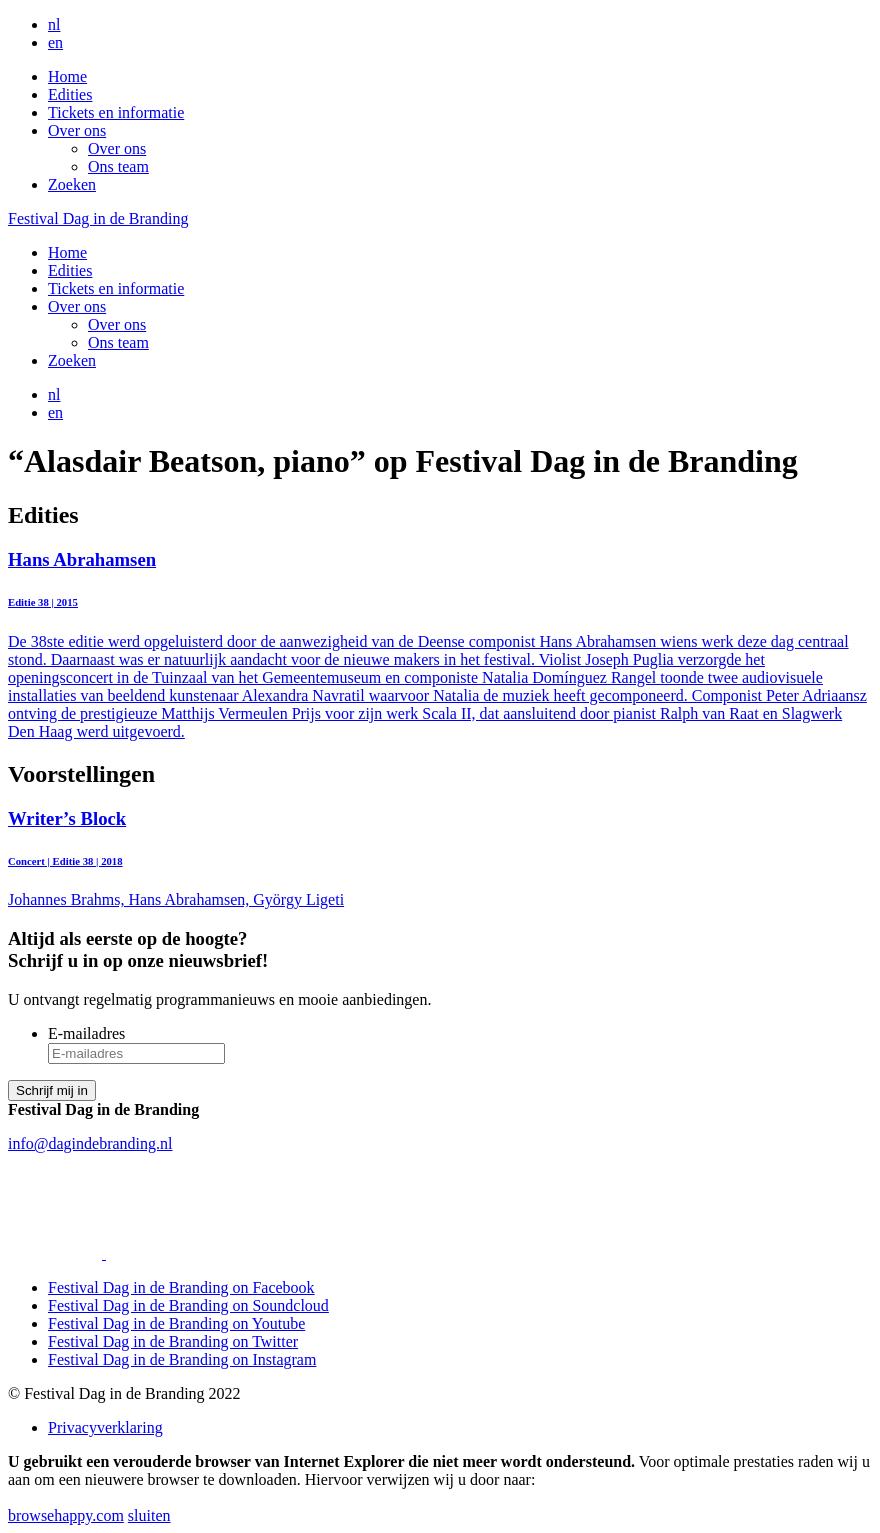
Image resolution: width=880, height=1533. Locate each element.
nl (54, 24)
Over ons (77, 130)
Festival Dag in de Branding (98, 218)
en (55, 42)
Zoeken (72, 184)
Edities (70, 94)
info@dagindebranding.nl (90, 1143)
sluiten (149, 1515)
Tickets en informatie (116, 112)
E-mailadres (86, 1033)
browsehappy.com (66, 1515)
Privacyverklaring (105, 1427)
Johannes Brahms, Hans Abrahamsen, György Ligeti (440, 858)
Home (67, 76)
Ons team (118, 166)
